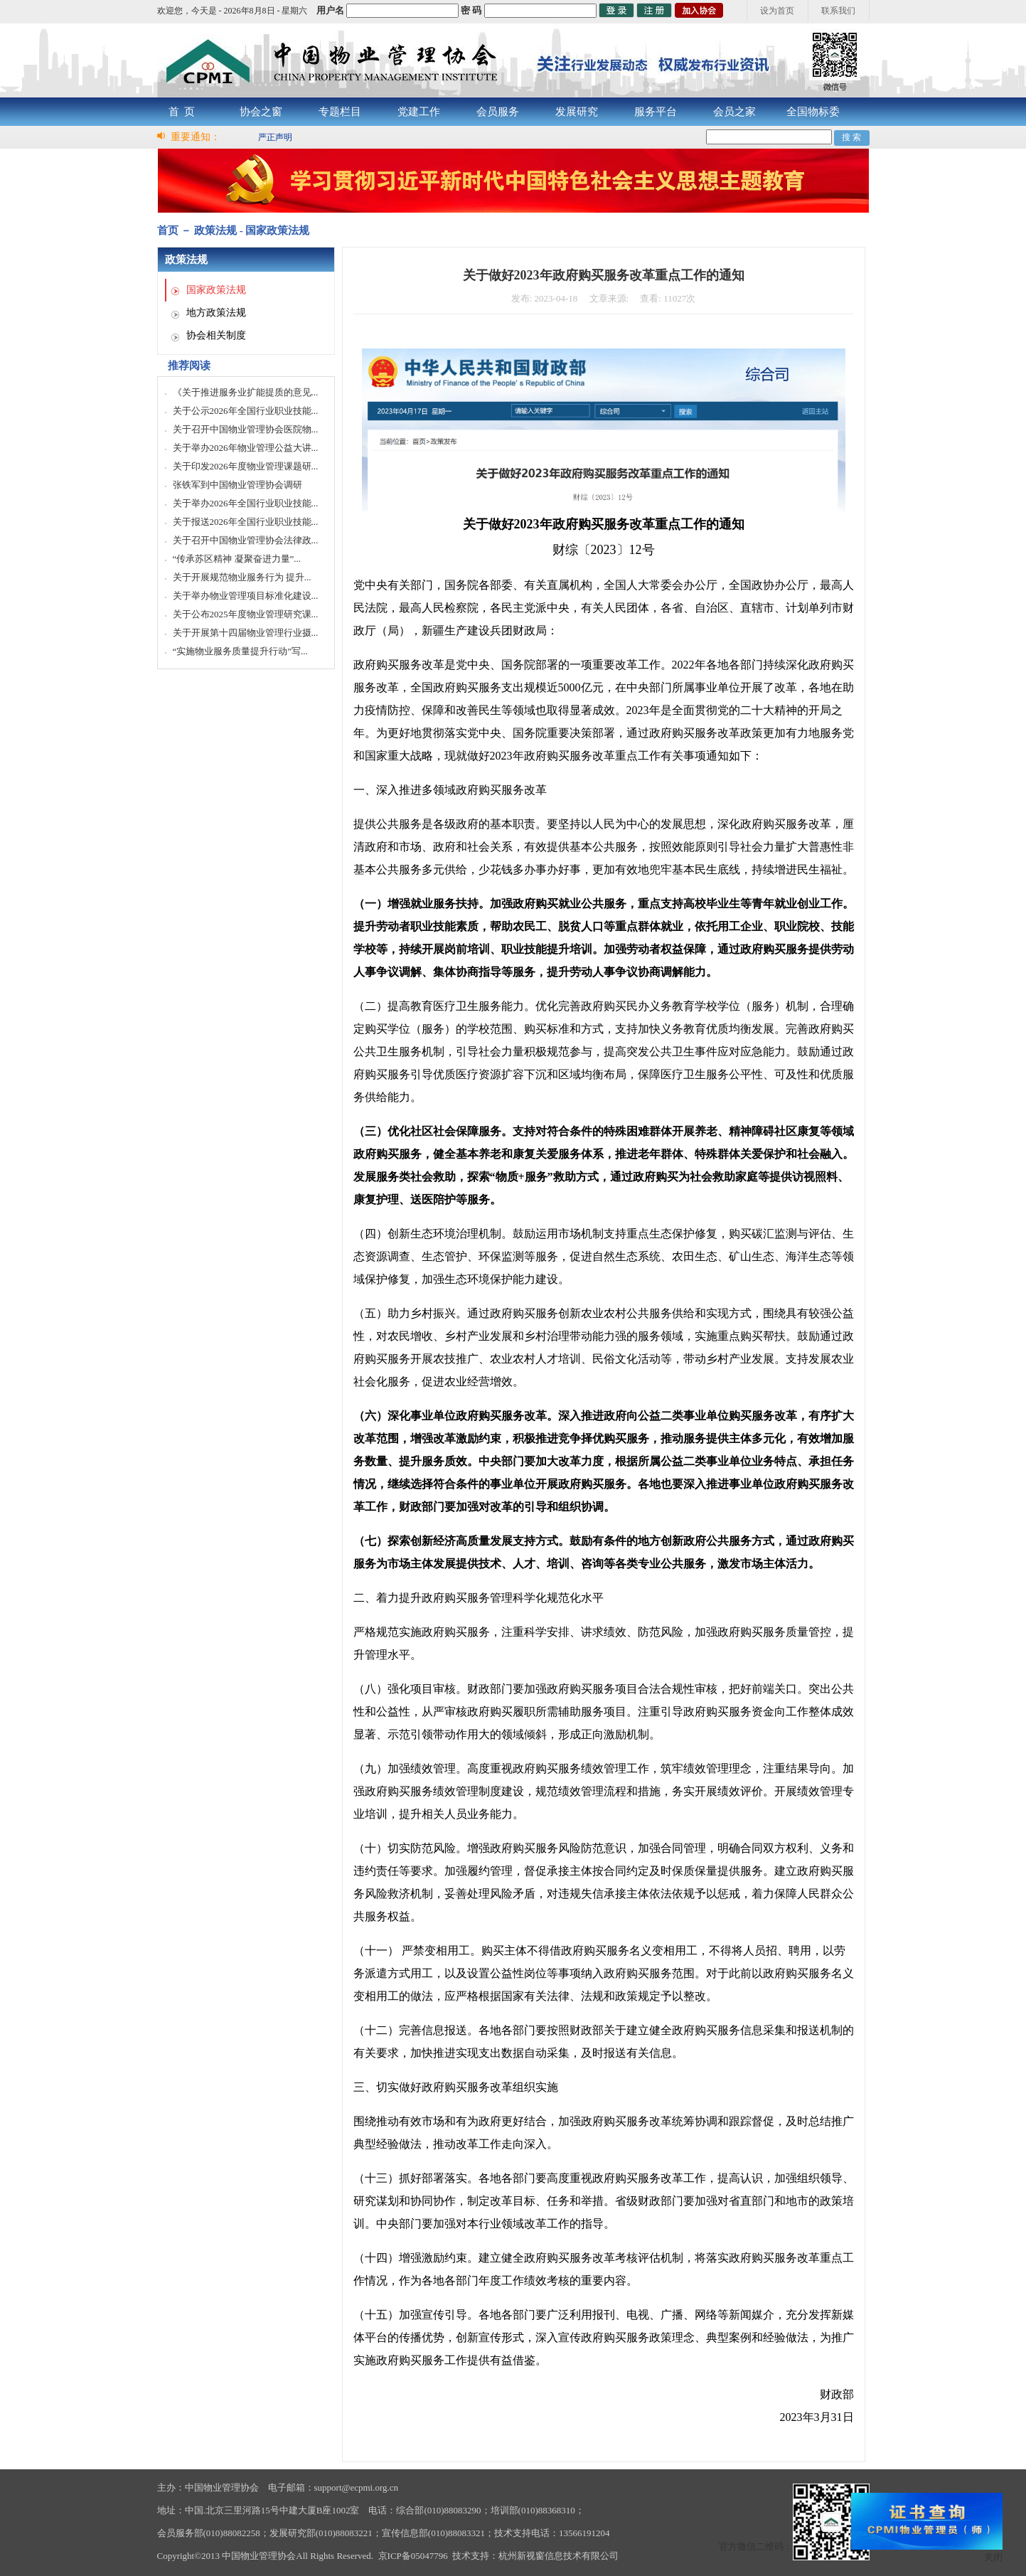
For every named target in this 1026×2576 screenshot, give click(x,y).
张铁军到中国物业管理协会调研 (237, 484)
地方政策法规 (216, 312)
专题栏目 (340, 111)
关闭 (993, 2557)
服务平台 (655, 111)
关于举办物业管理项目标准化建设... (246, 595)
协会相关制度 (216, 335)
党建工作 (418, 111)
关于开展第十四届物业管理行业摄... (246, 632)
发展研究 (576, 111)
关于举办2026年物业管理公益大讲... (246, 447)
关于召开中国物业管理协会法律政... (246, 540)
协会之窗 (261, 111)
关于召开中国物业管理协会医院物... (246, 429)
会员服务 (497, 111)
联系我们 (838, 11)
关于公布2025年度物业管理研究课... (246, 614)
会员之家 (734, 111)
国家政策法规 (216, 289)
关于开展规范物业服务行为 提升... (242, 577)
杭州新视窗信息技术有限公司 (558, 2555)
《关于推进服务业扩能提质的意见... (246, 392)
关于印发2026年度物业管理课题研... (246, 466)
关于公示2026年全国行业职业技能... (246, 410)
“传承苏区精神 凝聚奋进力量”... (237, 558)
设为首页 (777, 11)
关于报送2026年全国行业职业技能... (246, 521)
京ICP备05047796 (413, 2555)
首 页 (182, 111)
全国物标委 (813, 111)
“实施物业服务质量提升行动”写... (240, 651)
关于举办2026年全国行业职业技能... (246, 503)
